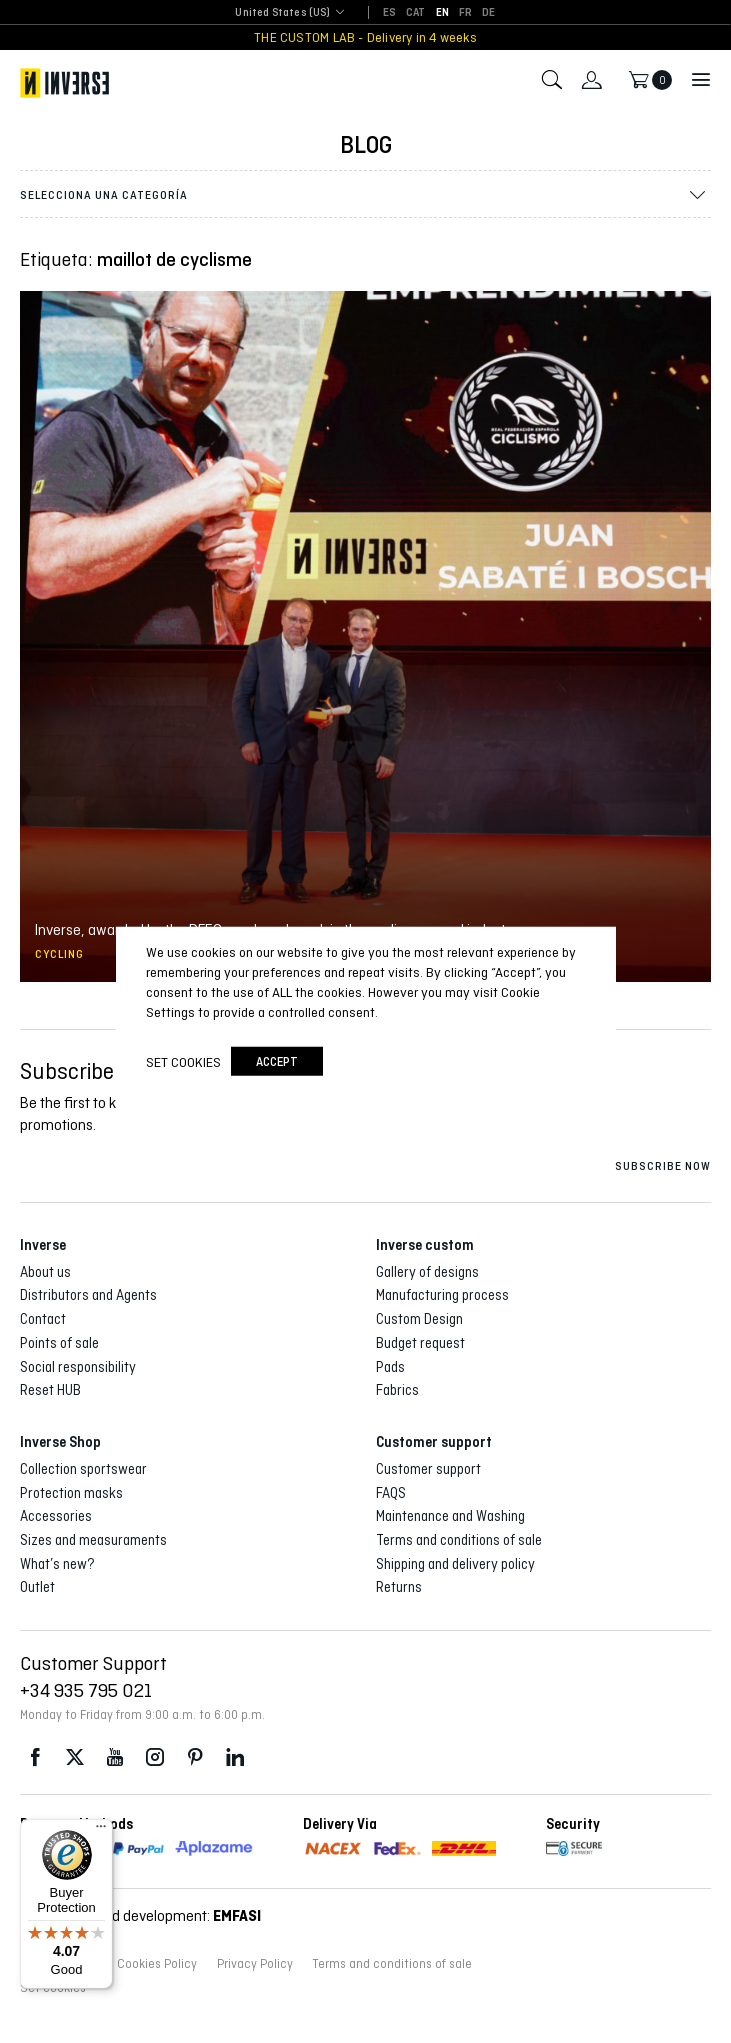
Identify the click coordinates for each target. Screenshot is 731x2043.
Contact (43, 1319)
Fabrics (397, 1390)
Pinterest (195, 1757)
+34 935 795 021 (86, 1690)
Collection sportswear (83, 1469)
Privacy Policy (255, 1964)
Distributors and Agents (88, 1295)
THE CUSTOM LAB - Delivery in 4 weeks (365, 37)
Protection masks (71, 1493)
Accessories (56, 1516)
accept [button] (277, 1061)
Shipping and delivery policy (455, 1564)
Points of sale (59, 1343)
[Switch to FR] (465, 13)
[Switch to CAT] (416, 13)
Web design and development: (140, 1915)
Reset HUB (50, 1390)
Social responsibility (78, 1367)
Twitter (75, 1757)
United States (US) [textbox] (282, 12)
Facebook (35, 1757)
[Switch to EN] (442, 13)
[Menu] (101, 1831)
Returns (399, 1587)
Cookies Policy (157, 1964)
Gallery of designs (427, 1272)
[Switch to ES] (389, 13)
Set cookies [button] (183, 1062)
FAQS (391, 1493)
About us (45, 1272)
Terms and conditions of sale (459, 1540)
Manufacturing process (442, 1295)
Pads (390, 1367)
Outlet (37, 1587)
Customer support (428, 1469)
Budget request (420, 1343)
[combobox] (282, 13)
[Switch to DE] (488, 13)
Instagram (155, 1757)
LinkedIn (235, 1757)
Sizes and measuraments (93, 1540)
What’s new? (57, 1564)
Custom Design (419, 1319)
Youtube (115, 1757)
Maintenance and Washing (450, 1516)
